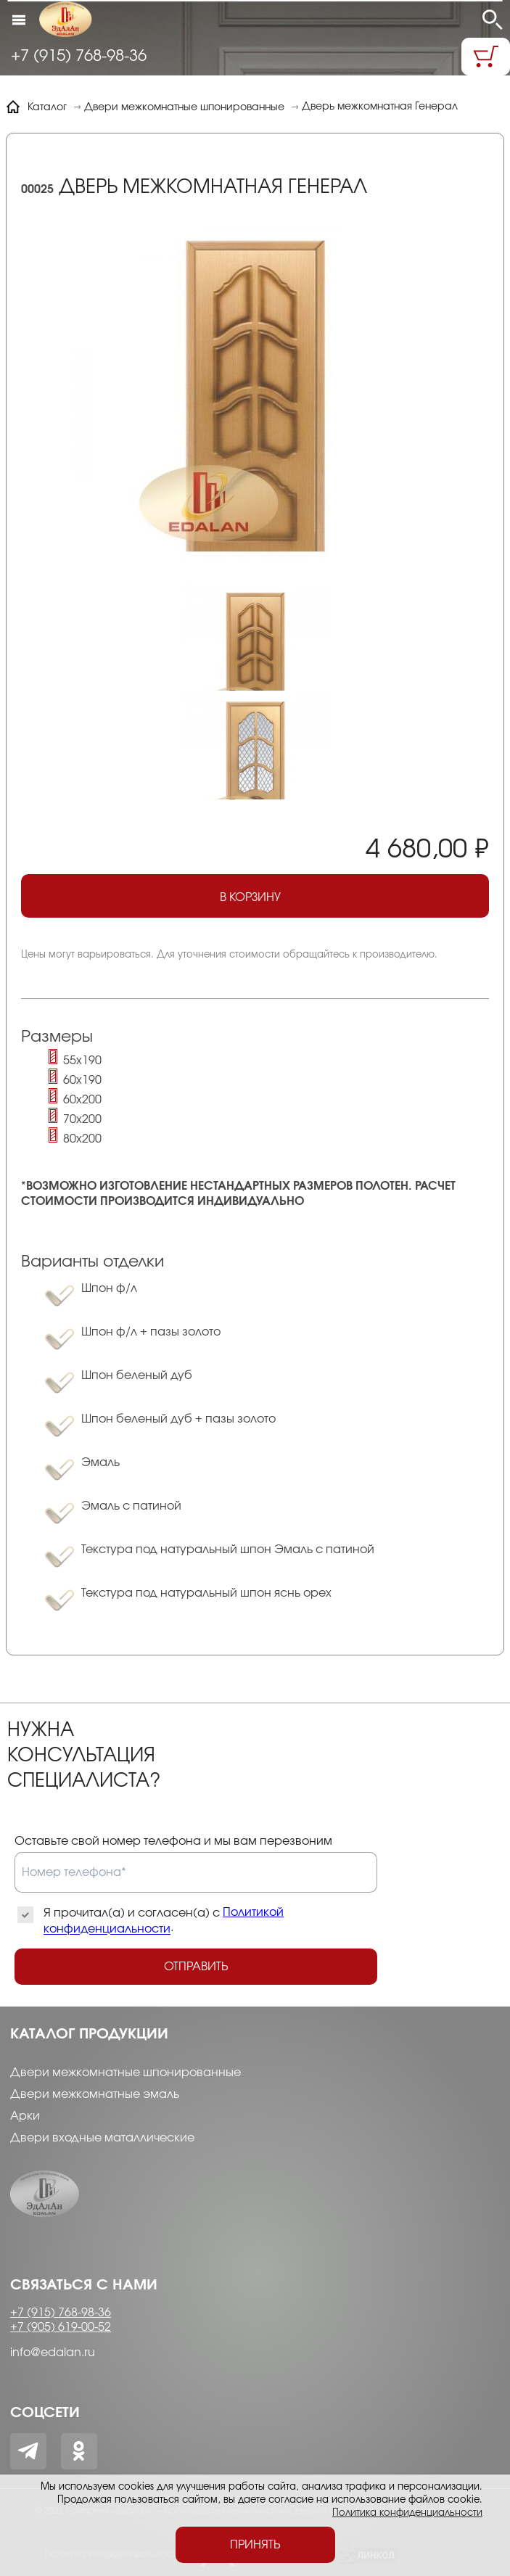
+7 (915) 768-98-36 (79, 56)
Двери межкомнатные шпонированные (125, 2072)
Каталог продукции (89, 2034)
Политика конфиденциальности (407, 2513)
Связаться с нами (83, 2285)
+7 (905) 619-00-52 (60, 2327)
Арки (25, 2116)
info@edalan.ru (52, 2352)
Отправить (196, 1966)
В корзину (270, 899)
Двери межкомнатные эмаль (94, 2094)
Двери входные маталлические (102, 2138)
